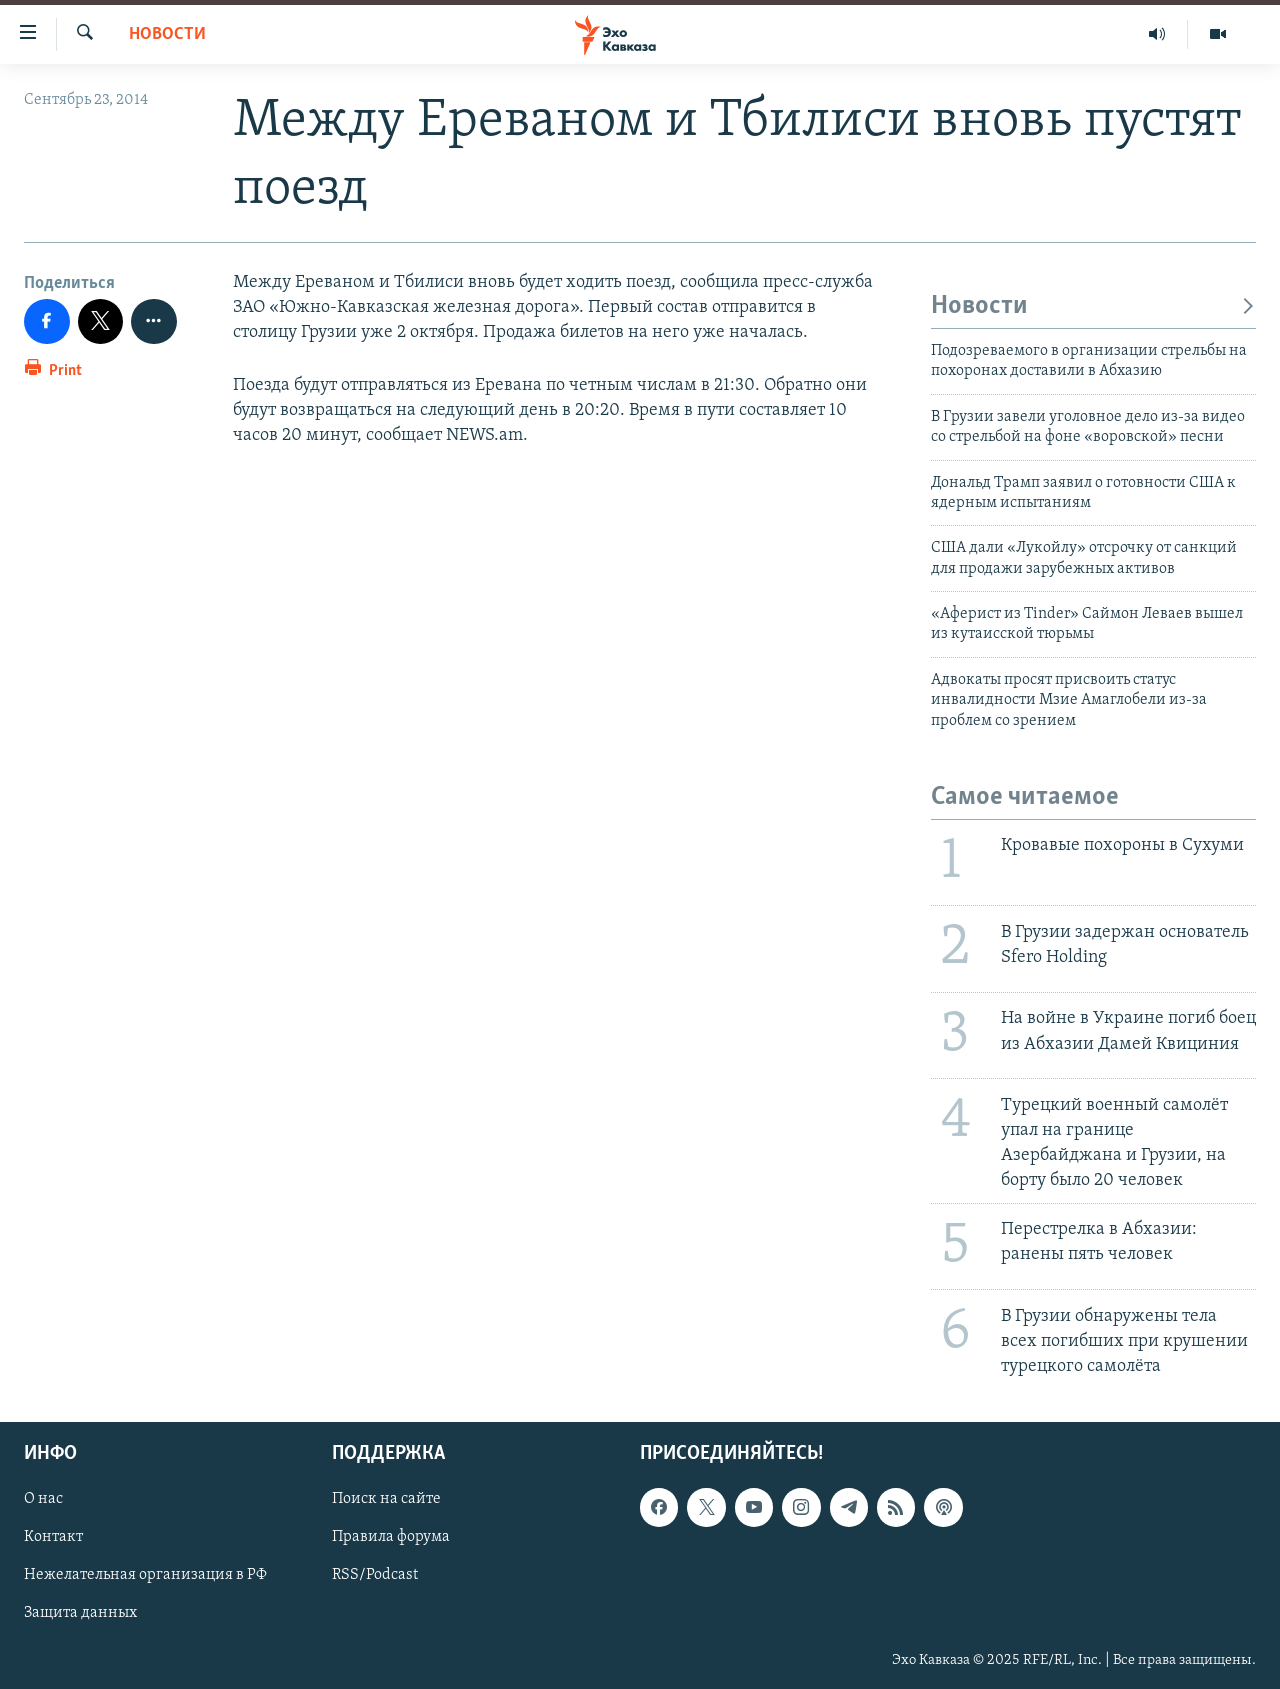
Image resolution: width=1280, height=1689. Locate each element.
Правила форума (391, 1538)
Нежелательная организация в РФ (145, 1576)
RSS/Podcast (375, 1576)
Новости (167, 34)
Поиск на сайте (386, 1500)
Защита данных (80, 1614)
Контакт (53, 1538)
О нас (43, 1500)
